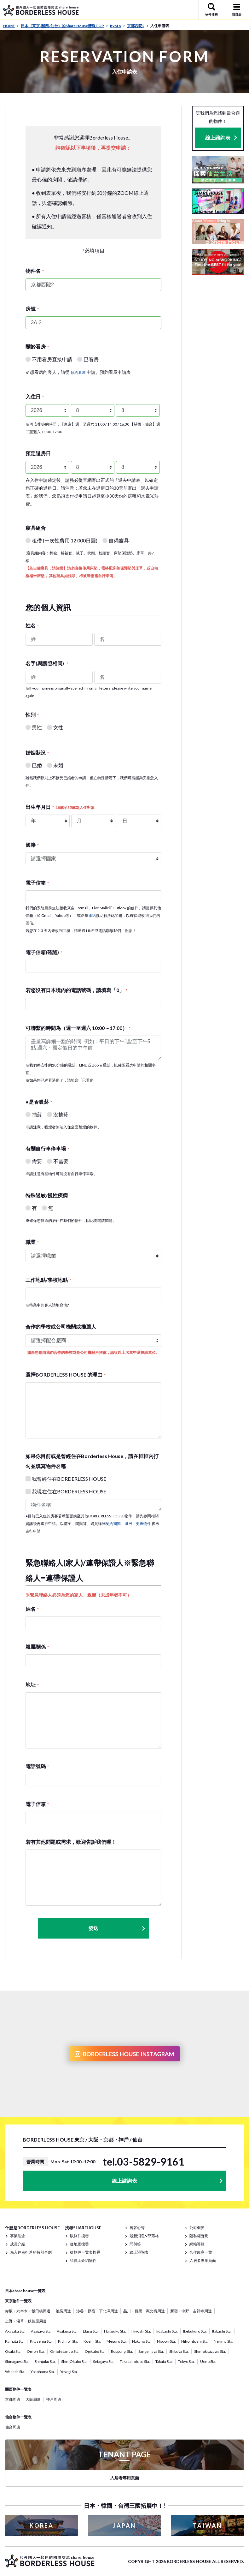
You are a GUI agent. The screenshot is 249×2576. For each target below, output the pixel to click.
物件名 (35, 271)
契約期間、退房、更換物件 (128, 1523)
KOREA (42, 2525)
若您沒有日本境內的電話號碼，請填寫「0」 (76, 990)
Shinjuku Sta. (45, 2361)
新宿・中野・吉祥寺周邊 (191, 2311)
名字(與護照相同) (47, 663)
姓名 (32, 625)
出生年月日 (60, 807)
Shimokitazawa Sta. (210, 2351)
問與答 (135, 2244)
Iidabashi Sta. (167, 2331)
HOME (11, 25)
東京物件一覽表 (18, 2300)
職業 (32, 1242)
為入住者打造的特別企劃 (31, 2252)
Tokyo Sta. (186, 2361)
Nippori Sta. (166, 2341)
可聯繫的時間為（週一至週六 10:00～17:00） (78, 1028)
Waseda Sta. (15, 2371)
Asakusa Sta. (67, 2331)
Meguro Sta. (117, 2341)
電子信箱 (37, 883)
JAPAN (124, 2525)
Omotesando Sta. (64, 2351)
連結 (92, 915)
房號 (32, 309)
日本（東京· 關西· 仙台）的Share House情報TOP (64, 25)
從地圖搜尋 (79, 2244)
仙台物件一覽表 (18, 2417)
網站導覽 (197, 2244)
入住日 (35, 396)
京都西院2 (137, 25)
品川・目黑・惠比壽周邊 (144, 2311)
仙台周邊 (12, 2427)
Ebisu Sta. (91, 2331)
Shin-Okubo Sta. (74, 2361)
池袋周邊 (63, 2311)
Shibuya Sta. (179, 2351)
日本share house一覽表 (25, 2290)
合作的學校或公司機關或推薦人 (61, 1327)
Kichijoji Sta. (68, 2341)
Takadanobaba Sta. (135, 2361)
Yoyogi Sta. (69, 2371)
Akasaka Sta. (15, 2331)
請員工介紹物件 (83, 2260)
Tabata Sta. (164, 2361)
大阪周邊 (33, 2399)
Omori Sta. (36, 2351)
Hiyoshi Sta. (141, 2331)
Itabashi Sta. (222, 2331)
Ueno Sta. (208, 2361)
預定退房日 (38, 453)
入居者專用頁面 (202, 2260)
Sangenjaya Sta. (151, 2351)
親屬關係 (37, 1647)
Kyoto (117, 25)
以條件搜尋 (79, 2235)
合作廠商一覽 (200, 2252)
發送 (117, 1928)
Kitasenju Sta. (41, 2341)
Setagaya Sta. (103, 2361)
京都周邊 (12, 2399)
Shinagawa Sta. (17, 2361)
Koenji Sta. (92, 2341)
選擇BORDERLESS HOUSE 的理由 (66, 1375)
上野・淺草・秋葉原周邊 (26, 2321)
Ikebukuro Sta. (195, 2331)
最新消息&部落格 (144, 2235)
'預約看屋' (78, 372)
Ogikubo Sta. (95, 2351)
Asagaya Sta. (41, 2331)
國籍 (32, 845)
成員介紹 (17, 2244)
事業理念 (17, 2235)
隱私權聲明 (198, 2235)
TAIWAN (207, 2525)
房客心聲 (137, 2227)
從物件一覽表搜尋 (85, 2252)
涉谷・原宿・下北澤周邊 (97, 2311)
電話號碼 (37, 1766)
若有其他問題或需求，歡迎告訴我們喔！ (71, 1842)
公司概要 (197, 2227)
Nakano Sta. (142, 2341)
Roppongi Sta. (122, 2351)
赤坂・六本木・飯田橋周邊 (27, 2311)
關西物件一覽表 (18, 2389)
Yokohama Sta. (43, 2371)
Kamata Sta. (15, 2341)
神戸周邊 (53, 2399)
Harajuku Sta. (115, 2331)
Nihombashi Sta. (194, 2341)
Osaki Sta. (13, 2351)
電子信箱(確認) (44, 952)
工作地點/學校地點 (48, 1280)
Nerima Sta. (223, 2341)
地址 (32, 1685)
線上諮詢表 (217, 137)
